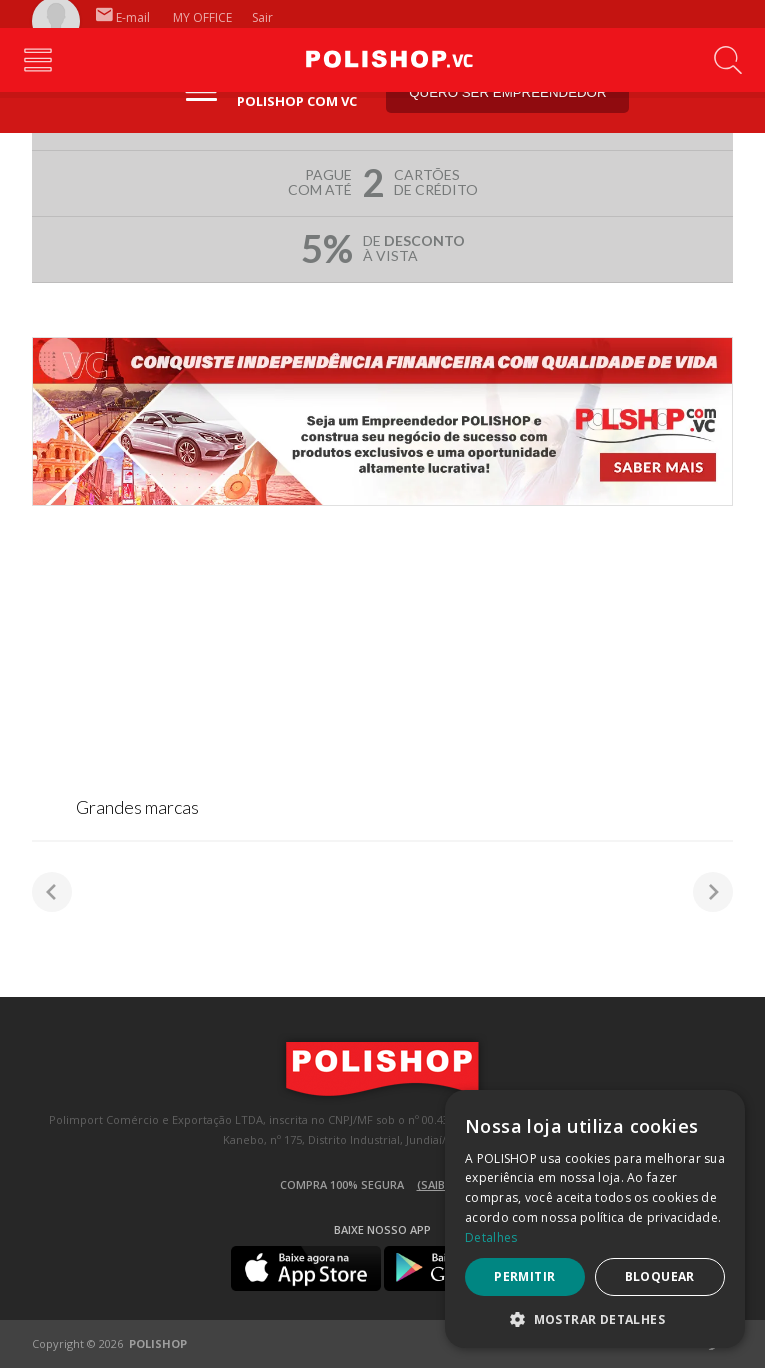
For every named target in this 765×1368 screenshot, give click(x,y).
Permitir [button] (524, 1276)
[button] (595, 1318)
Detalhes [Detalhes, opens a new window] (491, 1237)
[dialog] (595, 1219)
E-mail (123, 17)
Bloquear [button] (660, 1276)
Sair (264, 17)
